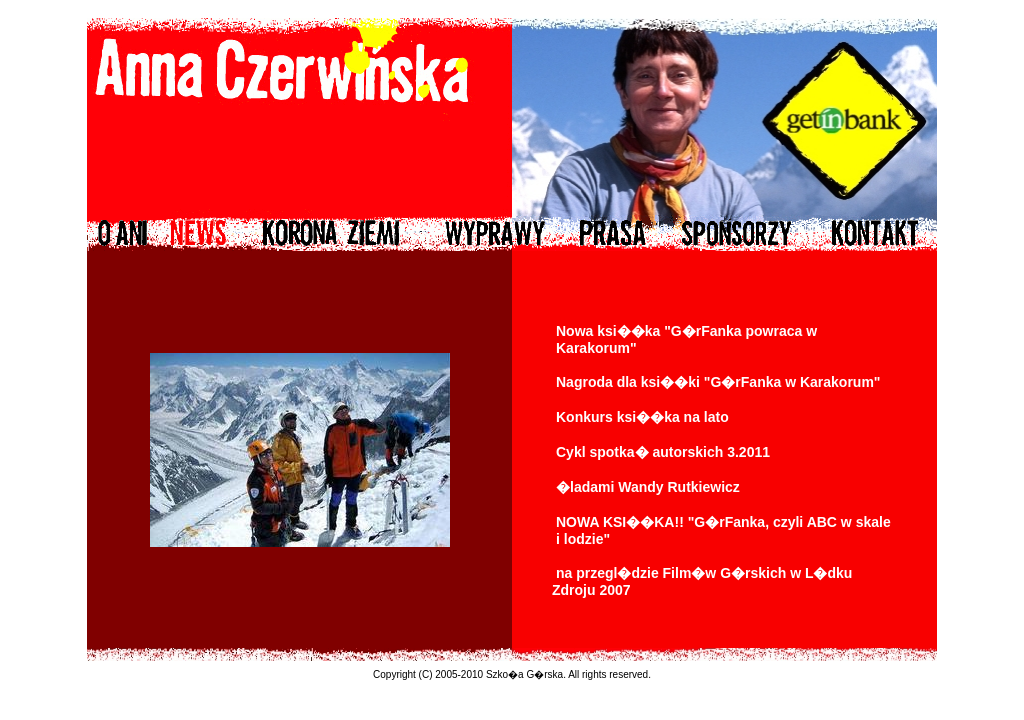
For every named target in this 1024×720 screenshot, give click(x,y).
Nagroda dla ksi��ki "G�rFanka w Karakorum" (718, 382)
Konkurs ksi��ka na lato (642, 417)
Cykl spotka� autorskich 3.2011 (663, 452)
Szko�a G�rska (524, 674)
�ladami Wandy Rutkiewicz (648, 487)
